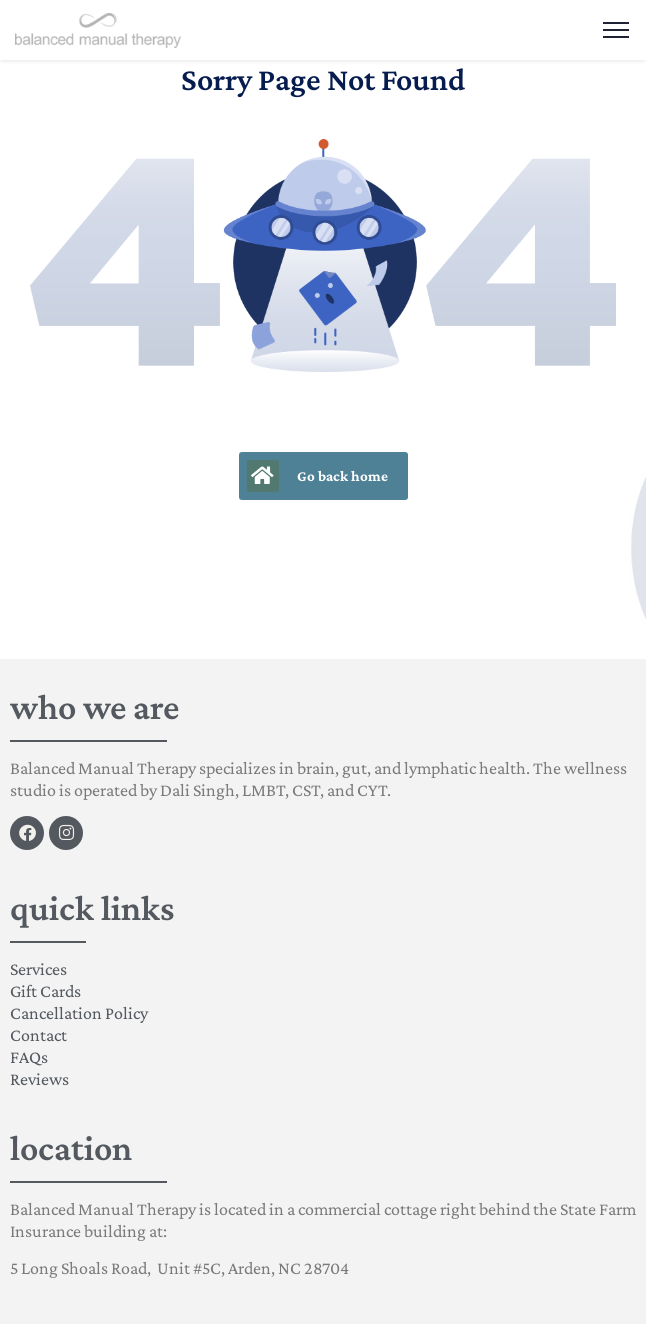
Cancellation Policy (79, 1013)
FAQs (29, 1057)
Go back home (317, 476)
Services (38, 969)
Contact (38, 1035)
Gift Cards (45, 991)
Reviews (39, 1079)
